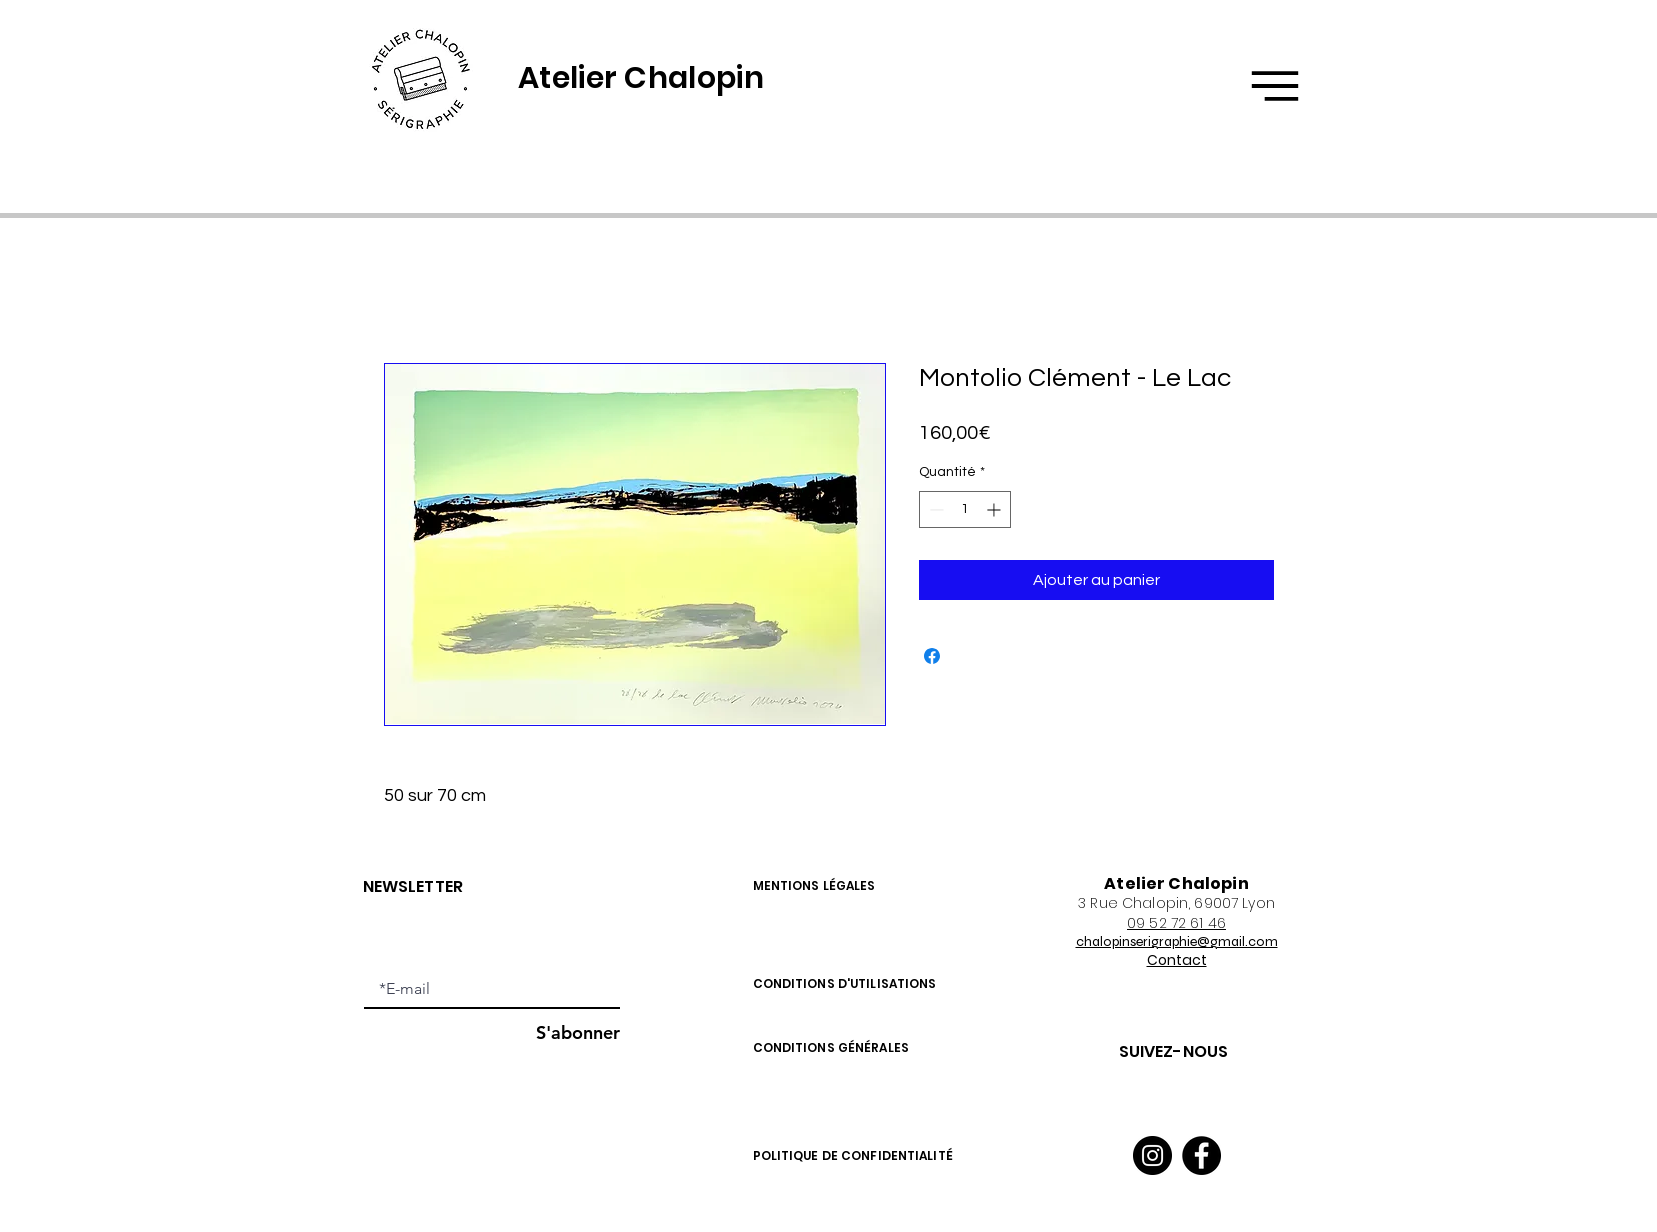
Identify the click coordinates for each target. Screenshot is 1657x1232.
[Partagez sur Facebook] (932, 656)
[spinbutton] (965, 509)
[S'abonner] (569, 1032)
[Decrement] (934, 509)
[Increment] (995, 509)
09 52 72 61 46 (1176, 923)
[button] (1275, 86)
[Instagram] (1152, 1155)
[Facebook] (1201, 1155)
